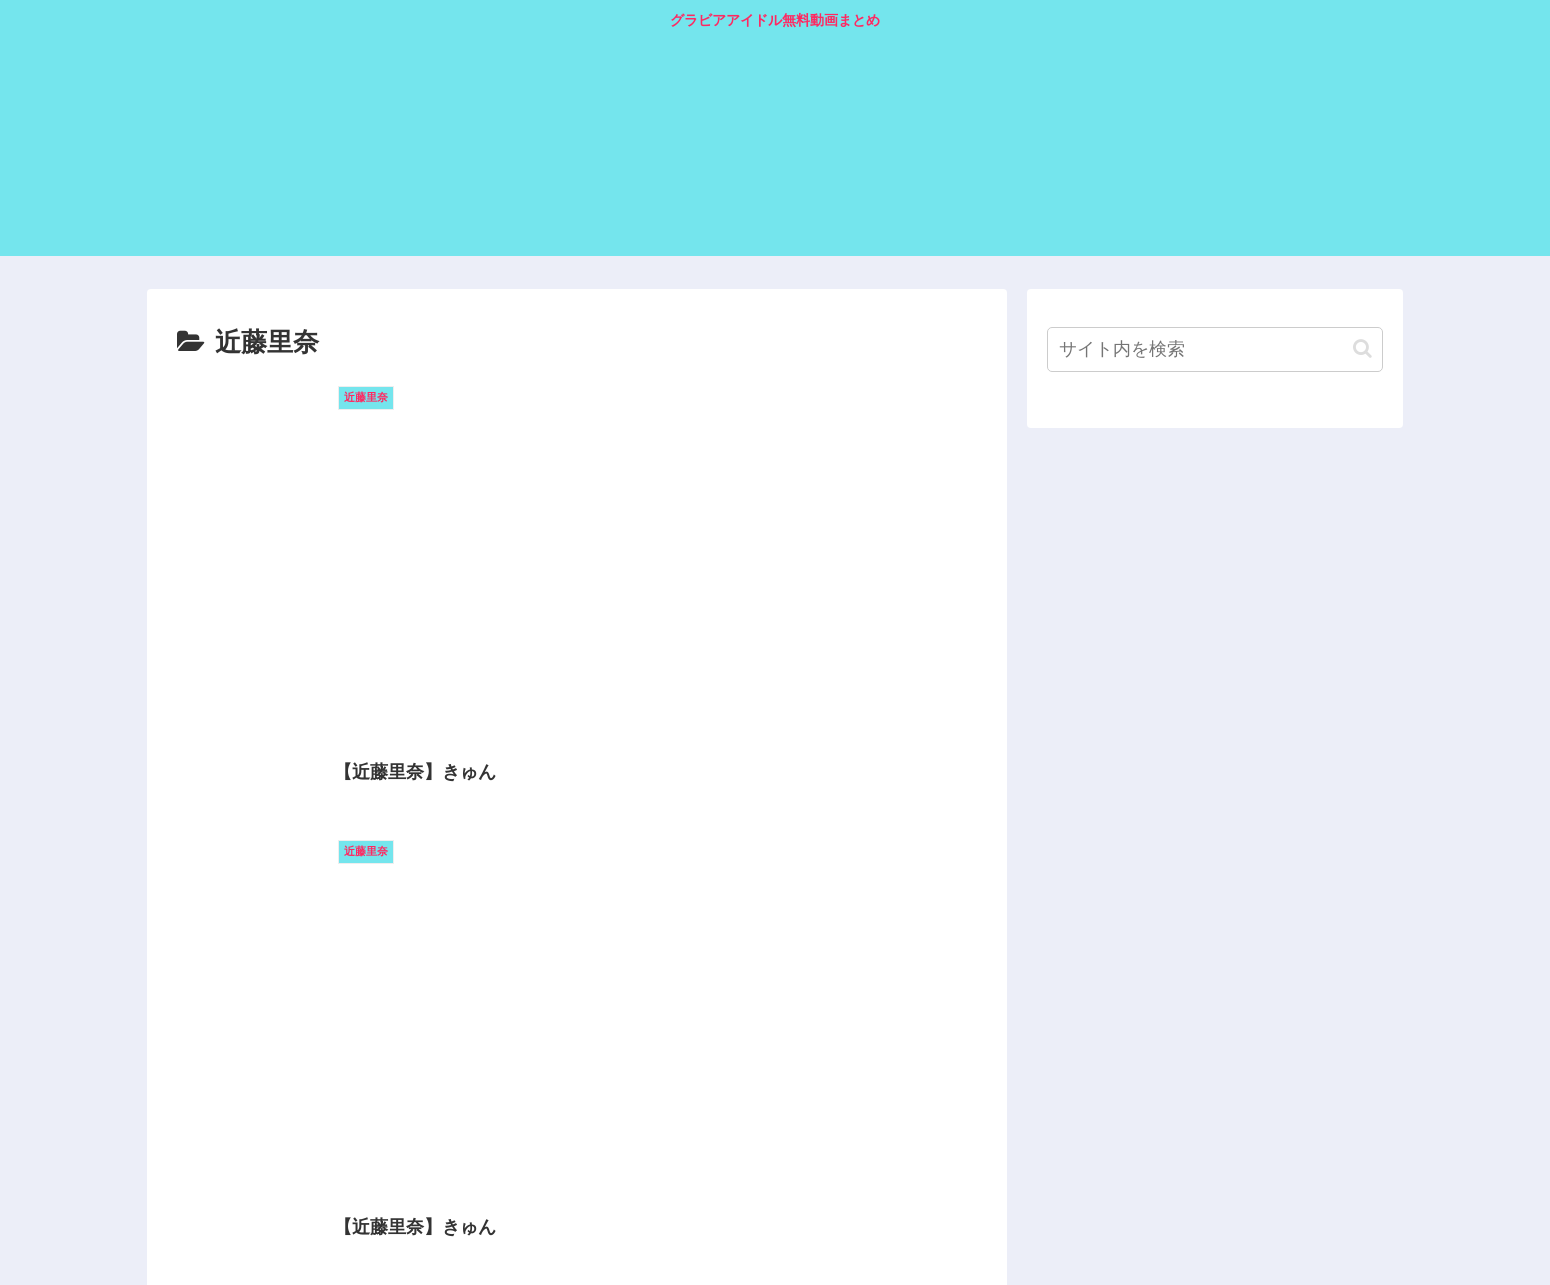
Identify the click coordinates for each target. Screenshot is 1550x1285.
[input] (1215, 349)
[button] (1362, 348)
